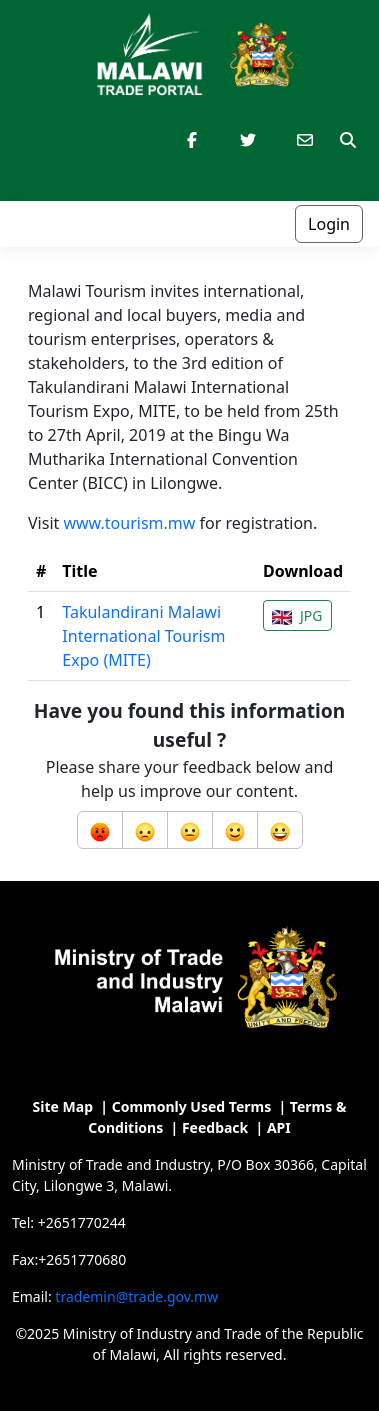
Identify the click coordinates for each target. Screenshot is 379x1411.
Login (329, 224)
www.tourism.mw (129, 523)
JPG (297, 615)
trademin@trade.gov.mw (136, 1296)
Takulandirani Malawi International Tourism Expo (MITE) (143, 636)
